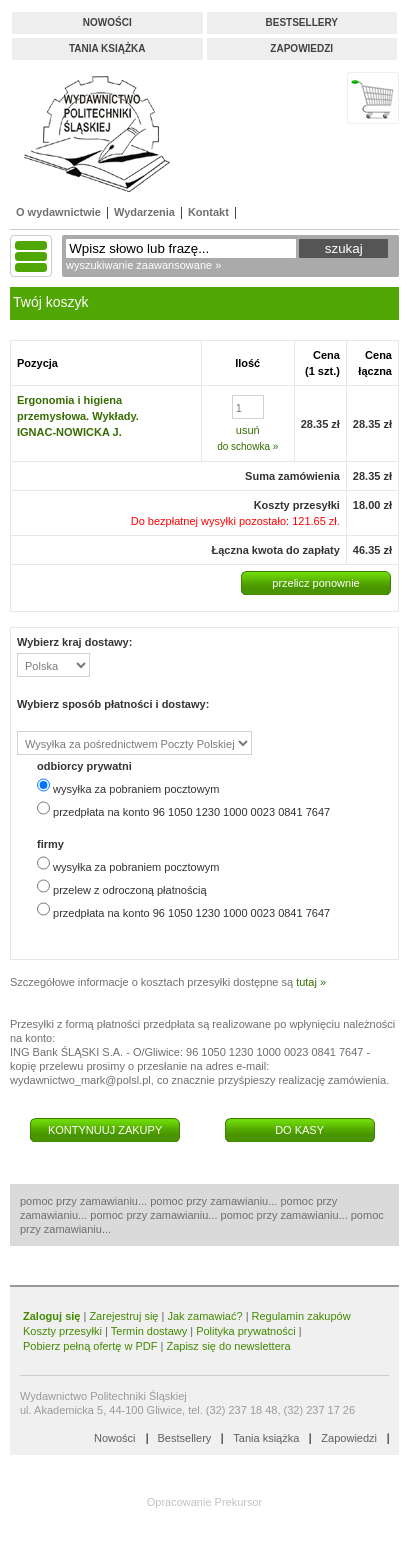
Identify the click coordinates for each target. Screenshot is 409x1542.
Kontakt (208, 212)
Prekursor (239, 1502)
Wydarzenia (144, 212)
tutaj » (311, 982)
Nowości (107, 22)
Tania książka (107, 48)
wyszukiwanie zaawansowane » (143, 265)
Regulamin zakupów (301, 1316)
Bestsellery (302, 22)
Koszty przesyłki (64, 1331)
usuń (248, 430)
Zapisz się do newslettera (228, 1346)
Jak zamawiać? (204, 1316)
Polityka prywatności (246, 1331)
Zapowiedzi (301, 48)
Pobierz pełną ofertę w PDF (90, 1346)
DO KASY (299, 1130)
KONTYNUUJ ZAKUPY (105, 1130)
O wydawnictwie (58, 212)
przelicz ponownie (315, 583)
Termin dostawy (149, 1331)
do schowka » (247, 446)
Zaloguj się (51, 1316)
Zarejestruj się (123, 1316)
